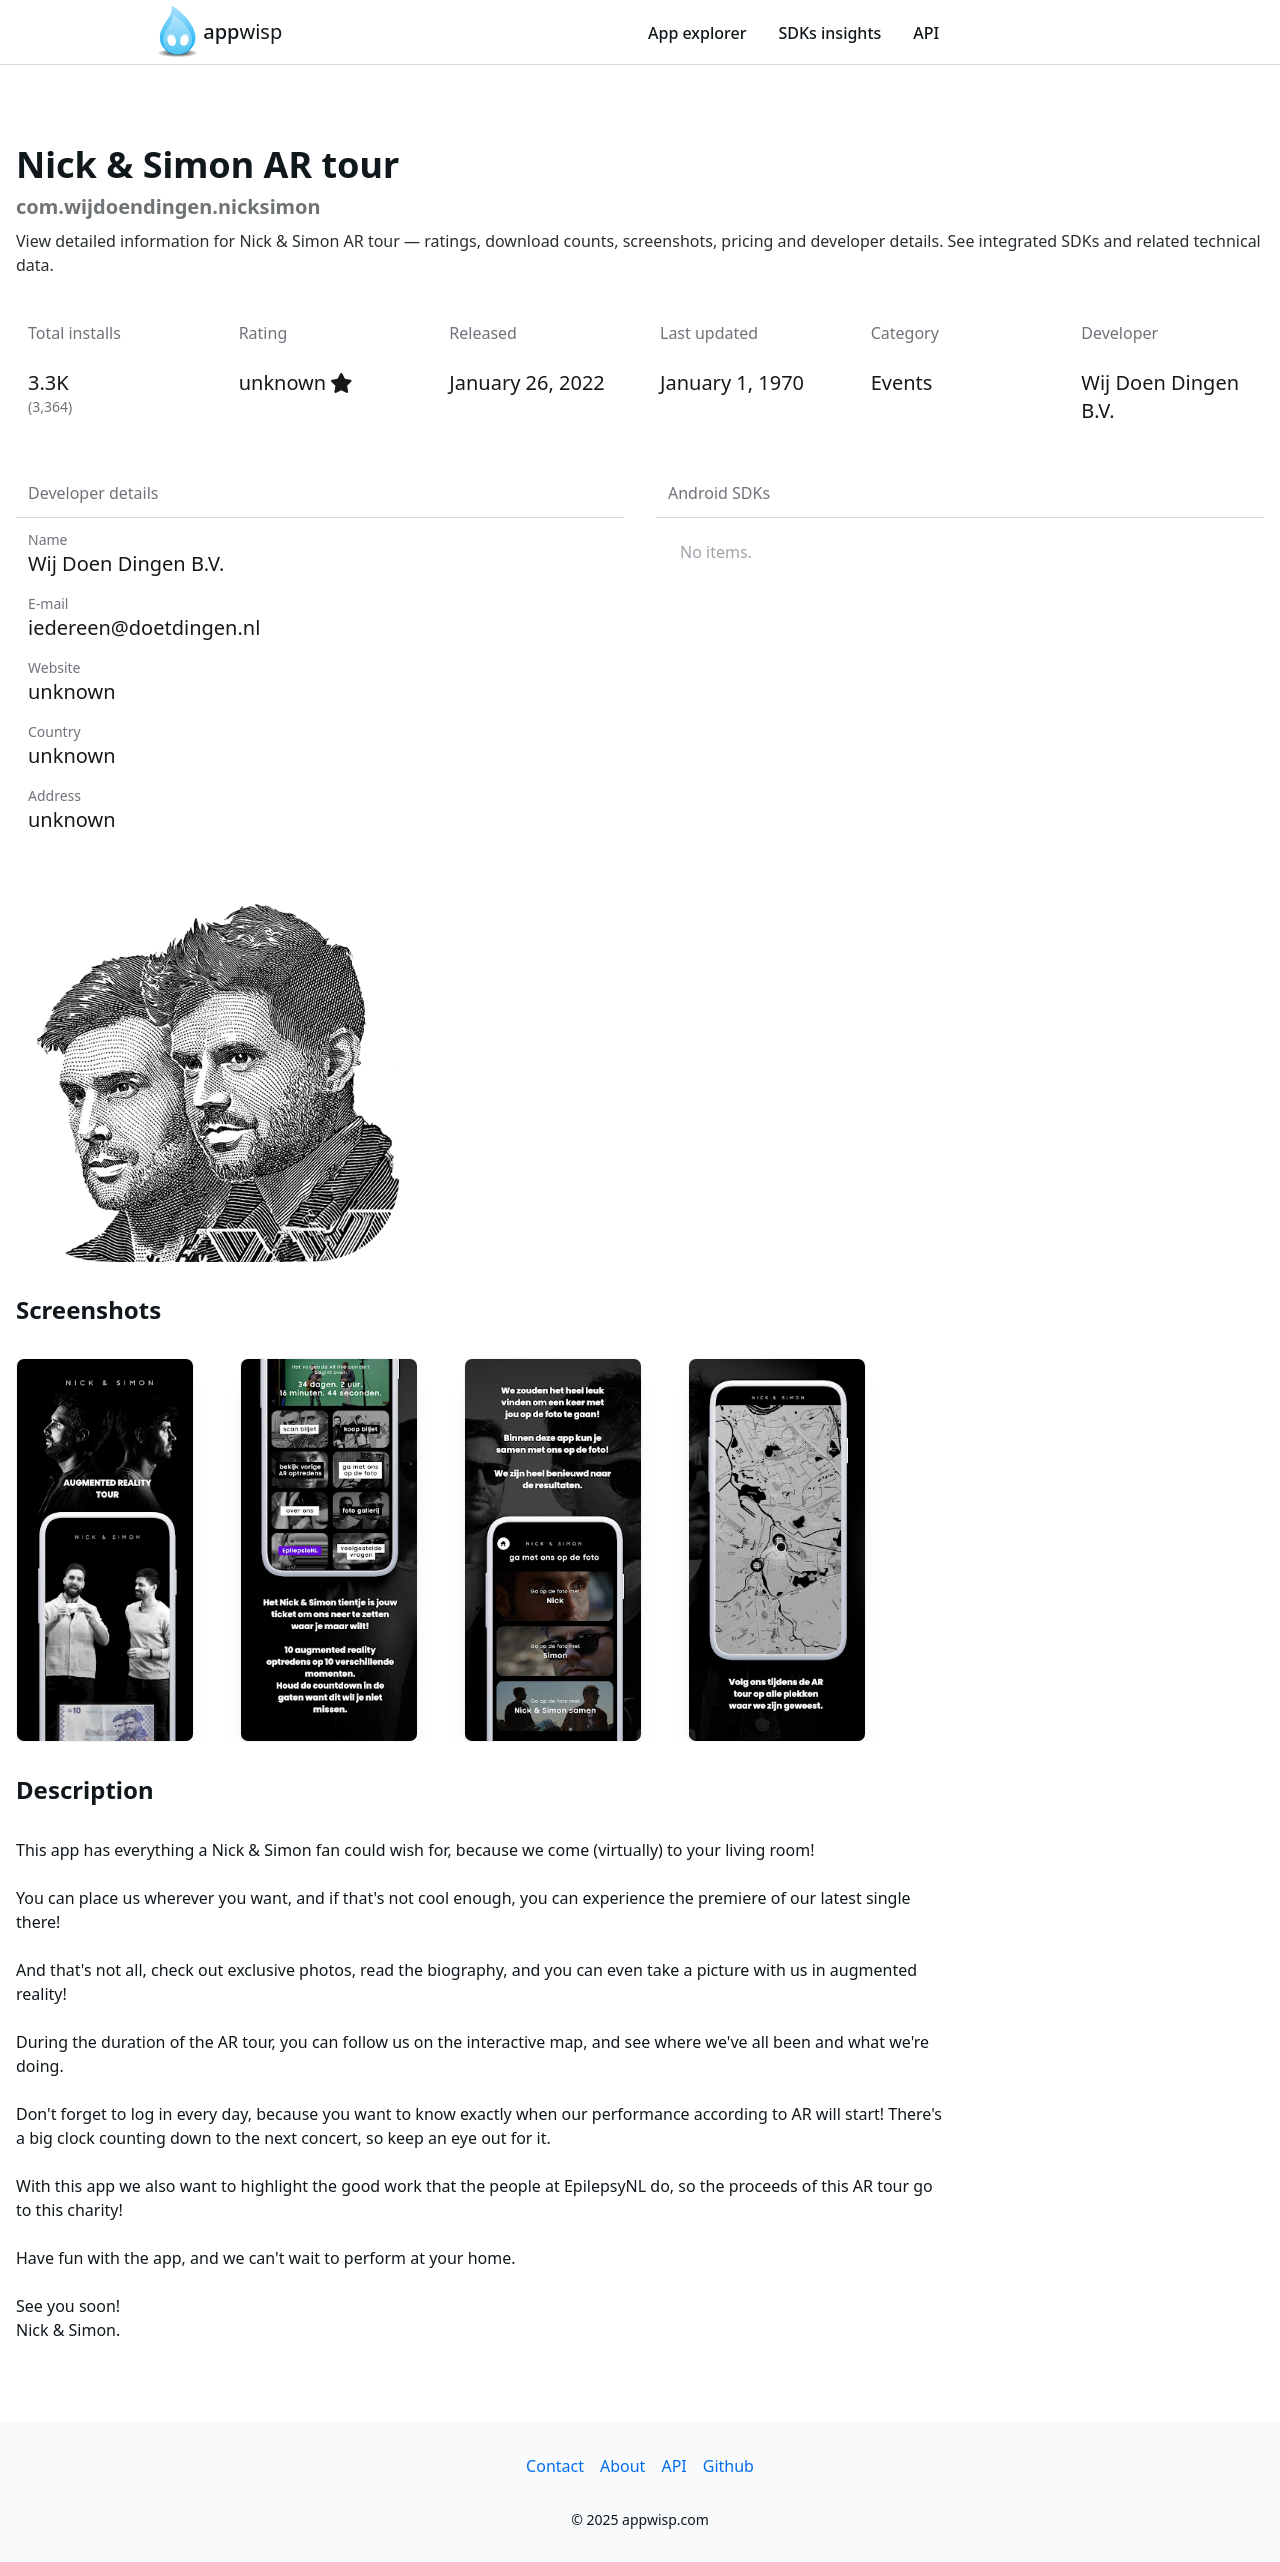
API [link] (926, 33)
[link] (217, 31)
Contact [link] (555, 2466)
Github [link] (728, 2466)
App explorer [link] (697, 33)
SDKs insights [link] (829, 33)
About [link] (622, 2466)
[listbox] (960, 552)
